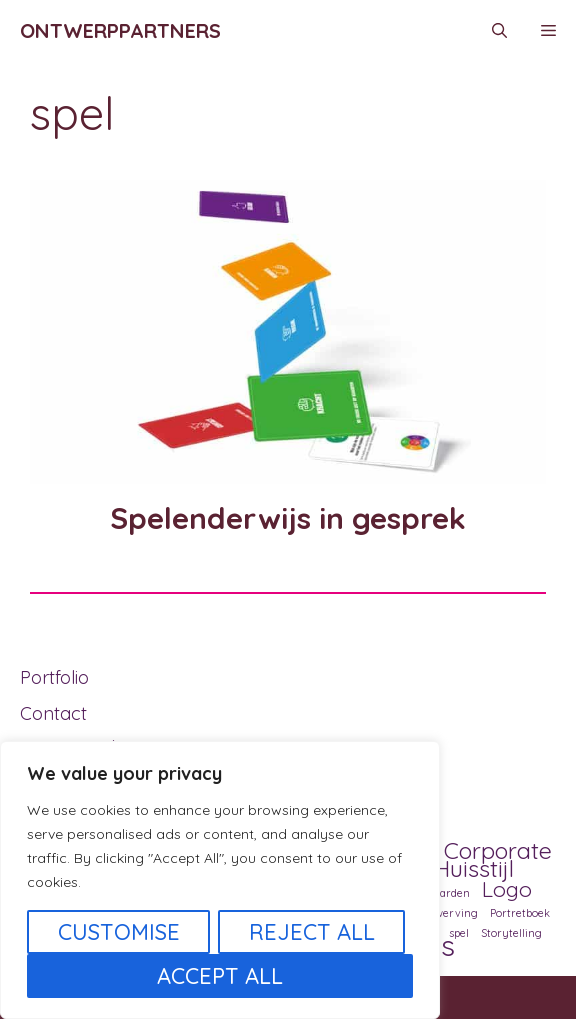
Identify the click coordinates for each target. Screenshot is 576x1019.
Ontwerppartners (120, 30)
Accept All (220, 976)
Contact (53, 713)
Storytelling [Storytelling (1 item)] (511, 933)
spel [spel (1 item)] (459, 933)
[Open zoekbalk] (499, 31)
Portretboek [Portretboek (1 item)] (520, 913)
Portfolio (54, 677)
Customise (119, 932)
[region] (220, 880)
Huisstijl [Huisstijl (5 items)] (474, 868)
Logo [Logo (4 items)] (507, 889)
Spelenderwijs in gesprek (288, 518)
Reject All (312, 932)
